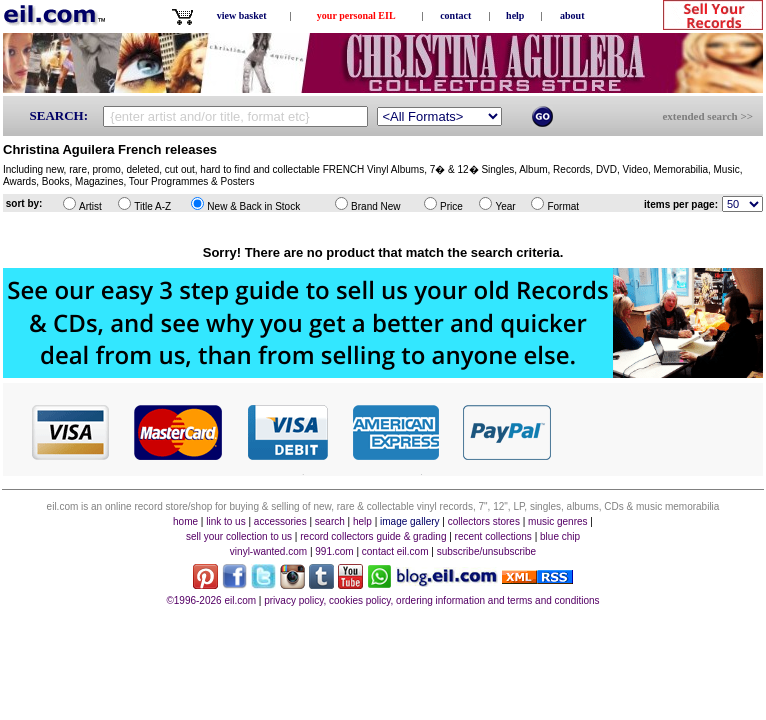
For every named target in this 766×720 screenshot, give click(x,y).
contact (455, 15)
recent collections (493, 536)
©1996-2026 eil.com (211, 600)
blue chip (560, 536)
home (185, 521)
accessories (280, 521)
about (572, 15)
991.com (334, 551)
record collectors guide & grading (373, 536)
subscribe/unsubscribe (487, 551)
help (515, 15)
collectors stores (484, 521)
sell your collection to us (239, 536)
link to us (225, 521)
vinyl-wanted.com (268, 551)
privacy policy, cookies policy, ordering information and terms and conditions (431, 600)
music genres (557, 521)
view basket (242, 15)
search (330, 521)
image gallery (409, 521)
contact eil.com (395, 551)
